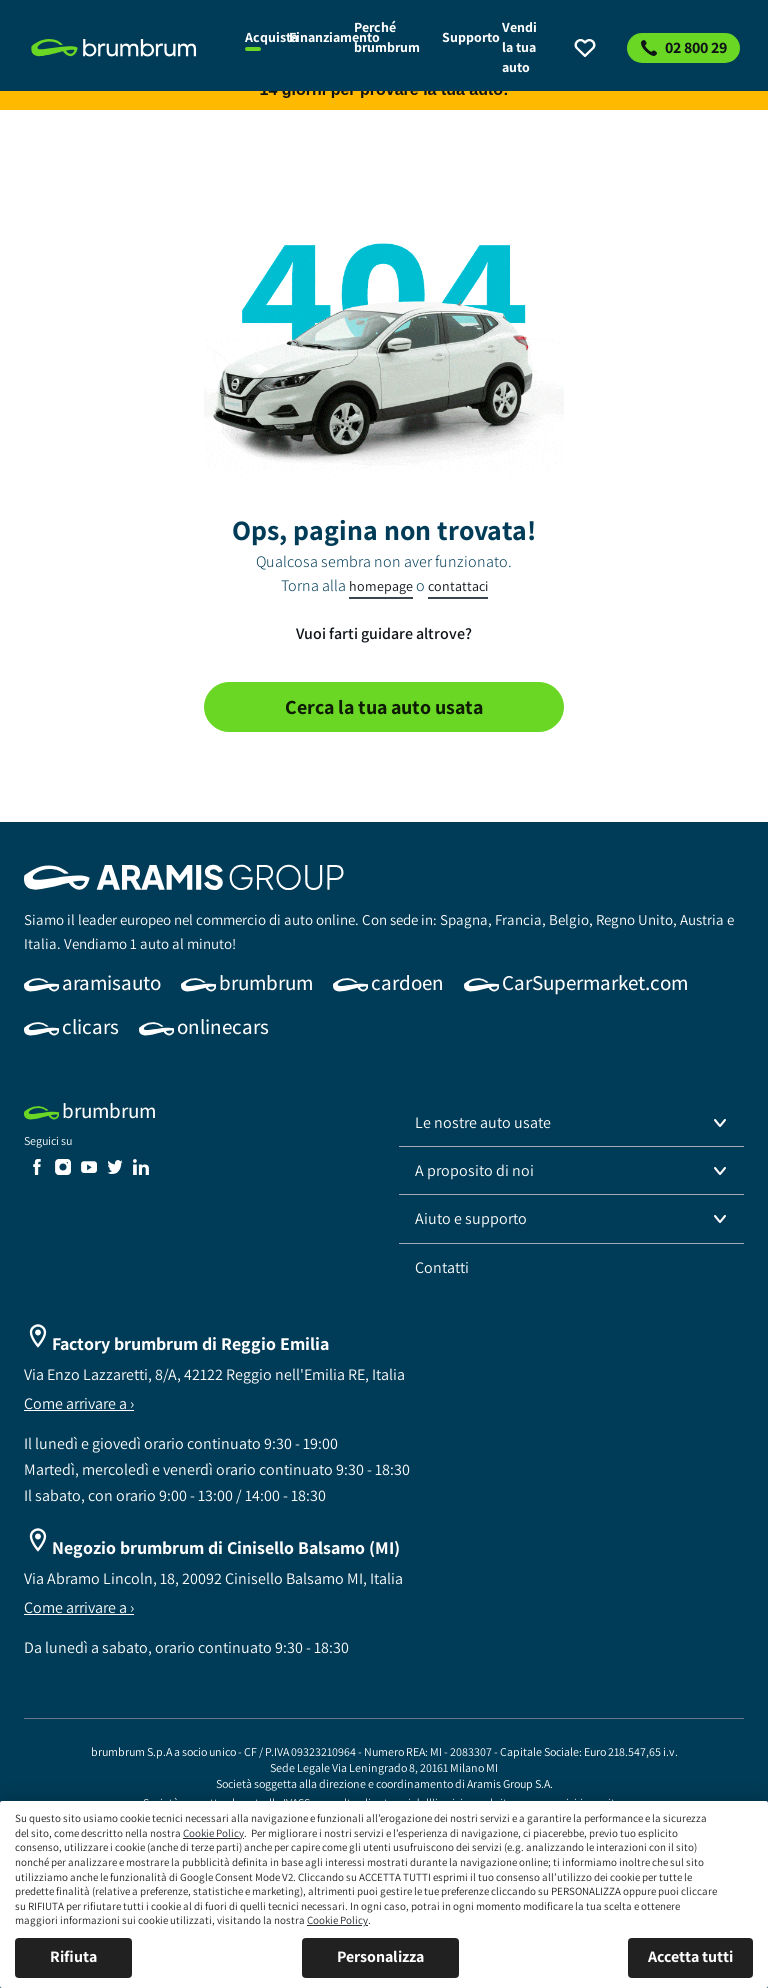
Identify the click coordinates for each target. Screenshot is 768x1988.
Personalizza (380, 1956)
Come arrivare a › (79, 1403)
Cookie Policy (213, 1833)
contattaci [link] (458, 586)
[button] (571, 1123)
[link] (126, 48)
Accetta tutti (690, 1956)
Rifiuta (73, 1956)
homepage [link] (381, 586)
